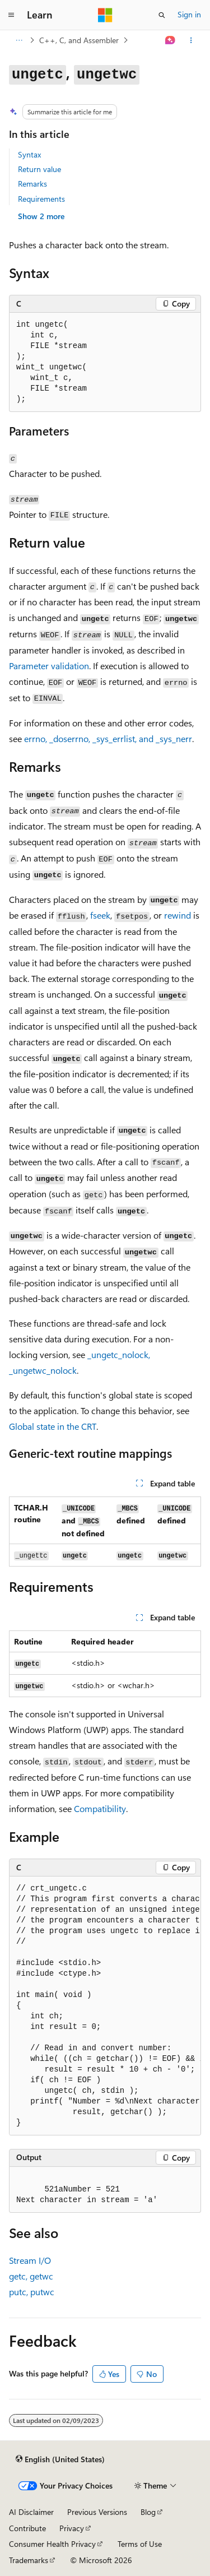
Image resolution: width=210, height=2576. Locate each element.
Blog (148, 2511)
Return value (39, 169)
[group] (105, 2006)
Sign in (189, 14)
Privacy (71, 2528)
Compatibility (100, 1808)
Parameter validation (49, 665)
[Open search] (162, 15)
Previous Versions (97, 2511)
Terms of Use (140, 2543)
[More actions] (191, 40)
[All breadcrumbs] (19, 40)
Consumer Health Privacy (52, 2543)
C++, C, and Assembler (79, 40)
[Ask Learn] (170, 40)
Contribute (27, 2528)
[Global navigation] (11, 15)
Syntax (29, 154)
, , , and (108, 738)
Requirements (41, 198)
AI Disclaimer (31, 2511)
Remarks (32, 183)
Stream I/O (30, 2260)
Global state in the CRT (52, 1426)
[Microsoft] (105, 15)
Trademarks (28, 2560)
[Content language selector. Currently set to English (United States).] (60, 2459)
